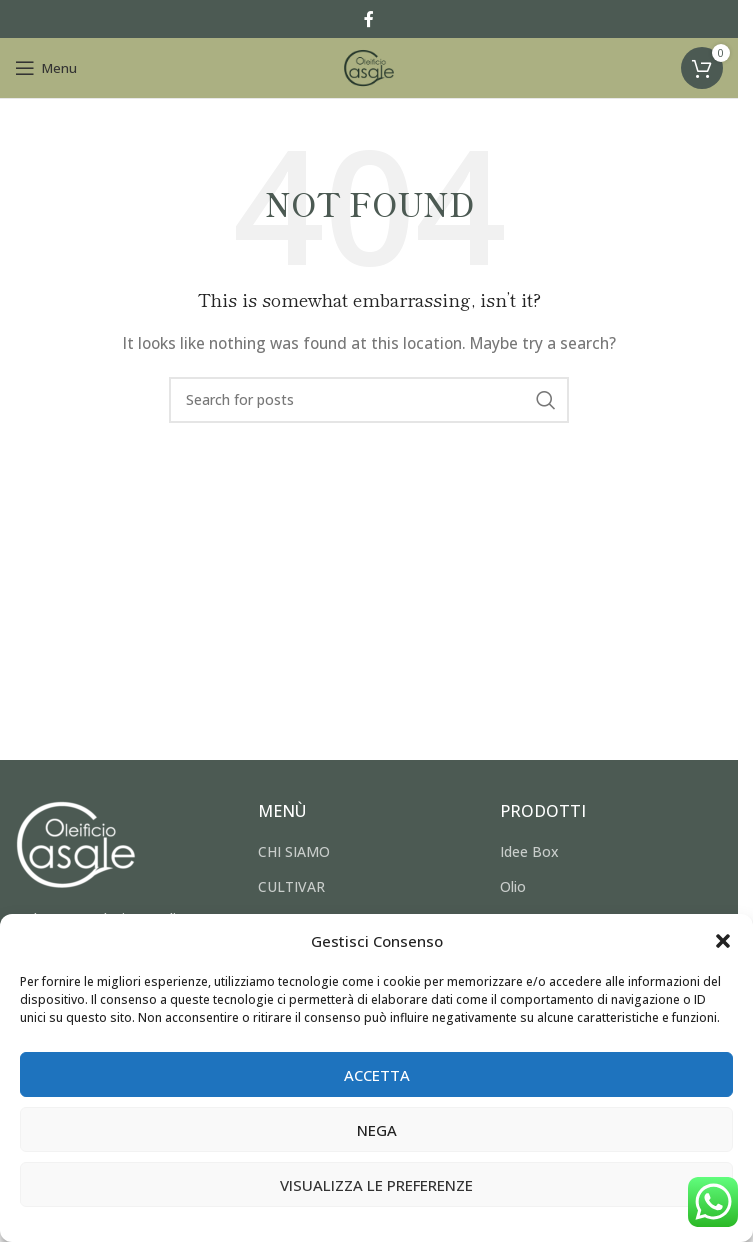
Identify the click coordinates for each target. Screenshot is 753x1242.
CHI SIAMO (294, 851)
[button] (723, 941)
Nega (377, 1130)
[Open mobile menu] (46, 68)
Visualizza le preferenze (376, 1185)
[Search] (369, 400)
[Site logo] (369, 66)
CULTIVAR (291, 886)
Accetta (377, 1075)
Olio (513, 886)
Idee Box (529, 851)
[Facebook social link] (369, 19)
